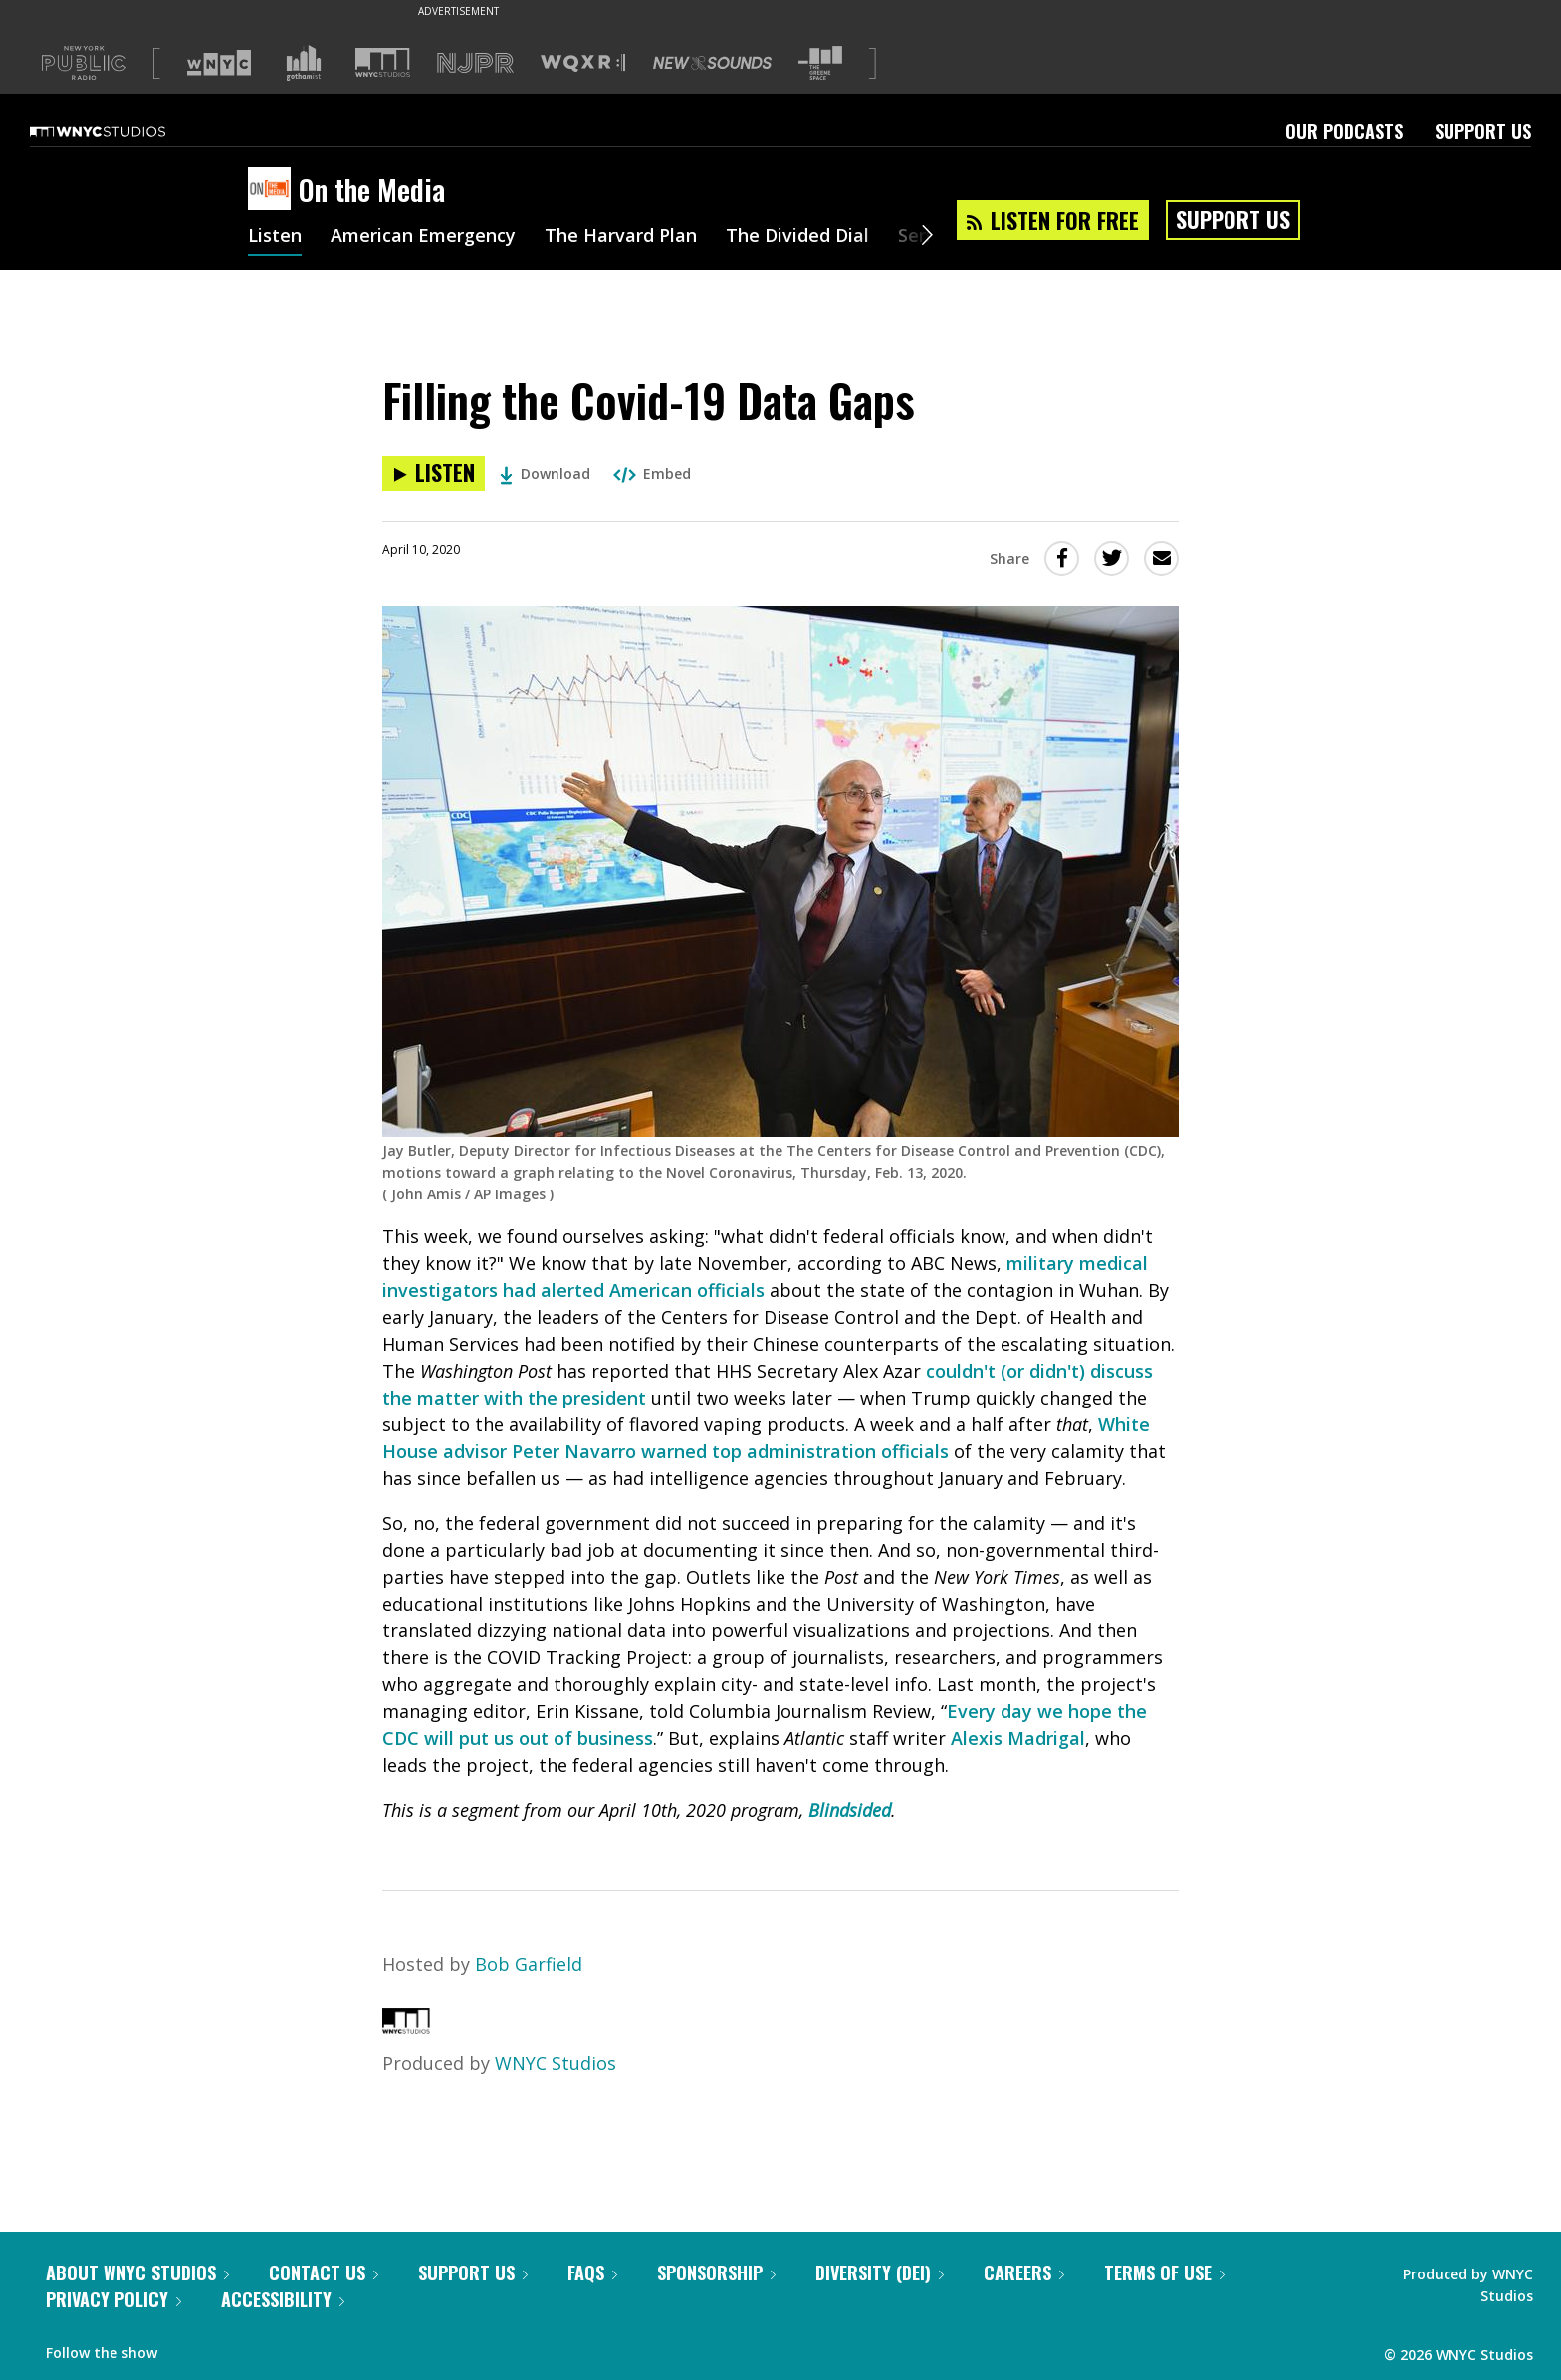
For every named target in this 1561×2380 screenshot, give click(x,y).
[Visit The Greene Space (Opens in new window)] (820, 63)
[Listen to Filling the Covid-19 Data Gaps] (433, 473)
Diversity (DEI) (879, 2272)
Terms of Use (1164, 2272)
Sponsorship (716, 2272)
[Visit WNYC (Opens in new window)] (219, 63)
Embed (652, 473)
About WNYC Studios (137, 2272)
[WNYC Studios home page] (122, 131)
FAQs (592, 2272)
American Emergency (423, 237)
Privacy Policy (113, 2299)
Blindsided (849, 1810)
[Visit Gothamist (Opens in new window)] (304, 63)
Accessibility (282, 2299)
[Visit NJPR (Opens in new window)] (475, 63)
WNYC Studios (555, 2063)
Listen (275, 237)
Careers (1024, 2272)
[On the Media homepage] (273, 190)
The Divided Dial (797, 237)
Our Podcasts (1344, 131)
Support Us (1483, 131)
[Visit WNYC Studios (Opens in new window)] (382, 62)
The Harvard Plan (621, 237)
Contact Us (323, 2272)
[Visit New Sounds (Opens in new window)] (712, 63)
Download (545, 473)
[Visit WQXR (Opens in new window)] (583, 63)
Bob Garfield (528, 1964)
